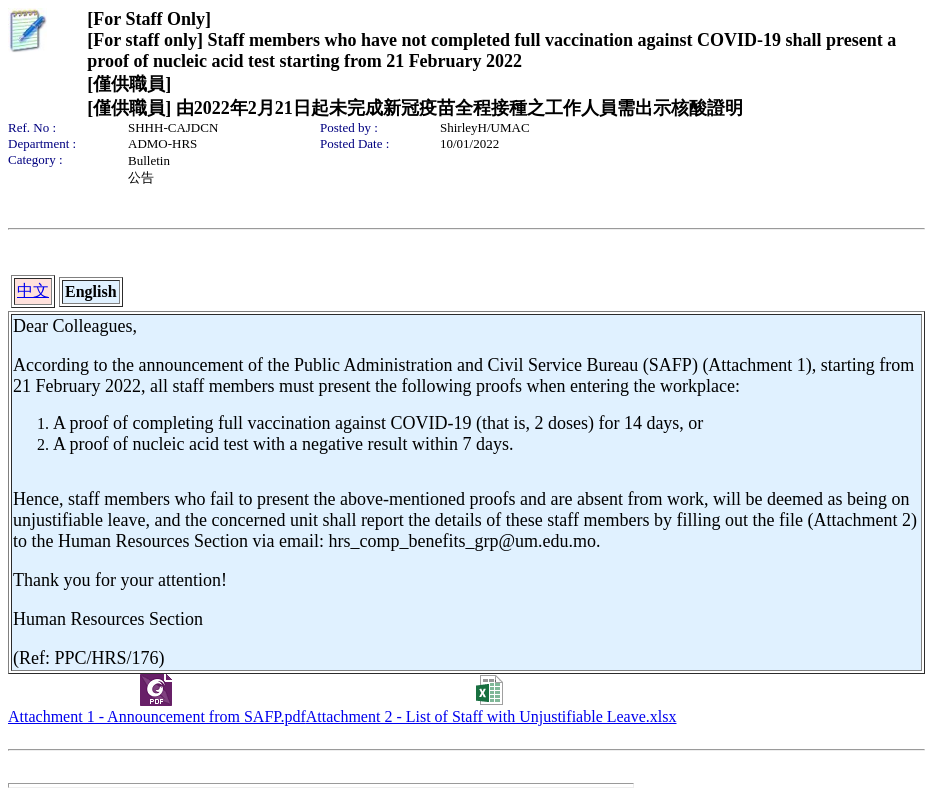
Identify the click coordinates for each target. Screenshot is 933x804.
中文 (33, 290)
